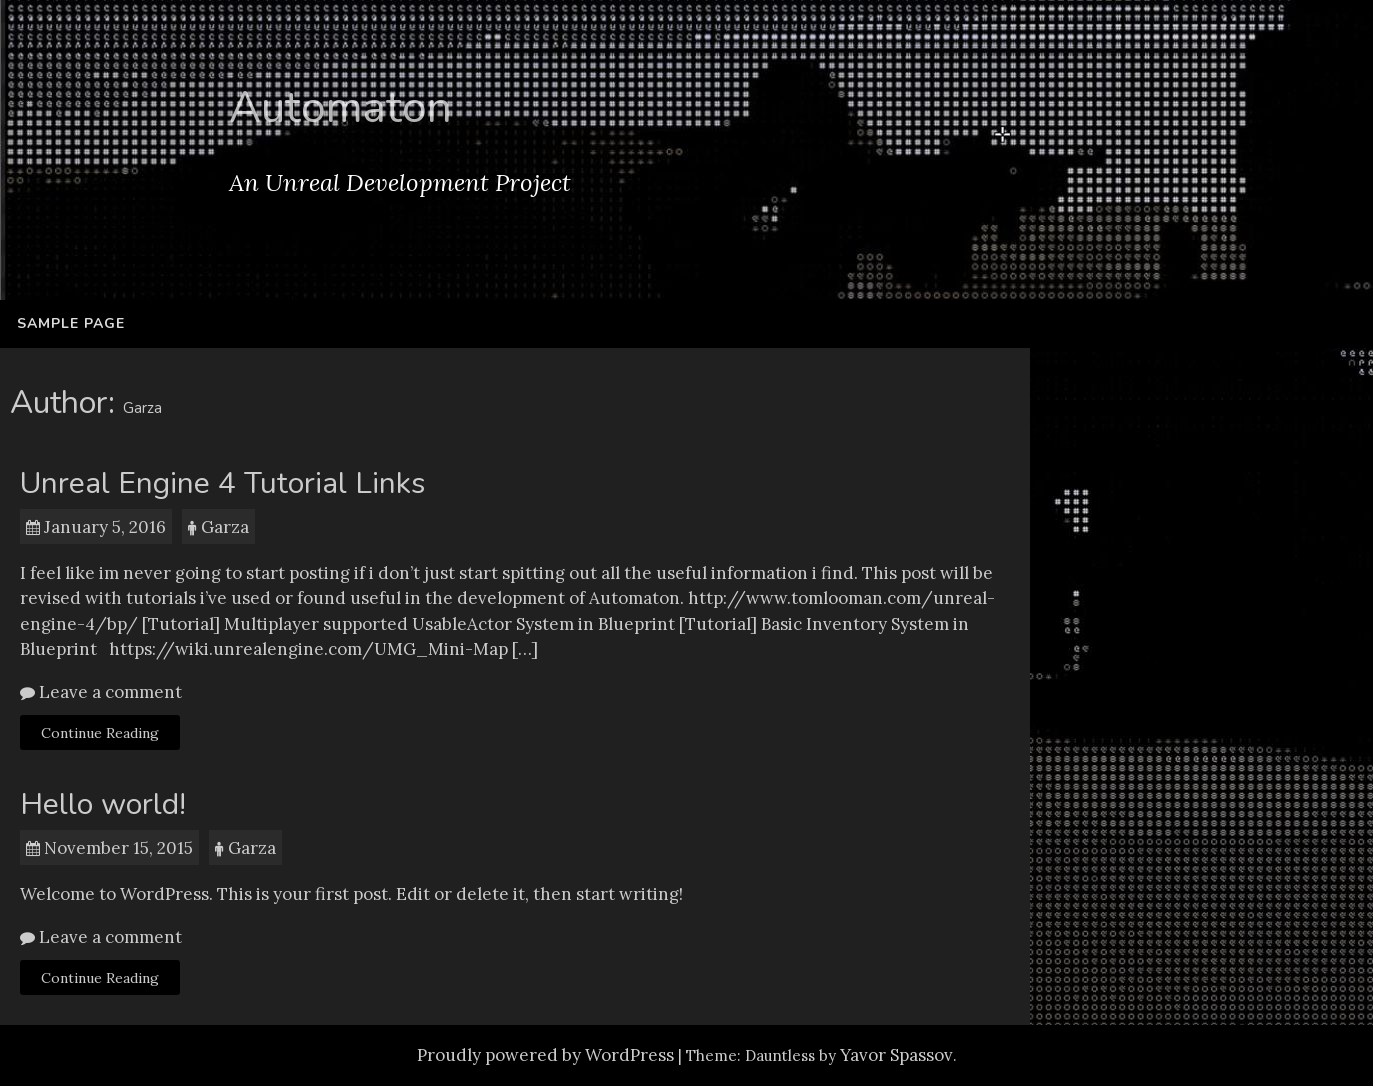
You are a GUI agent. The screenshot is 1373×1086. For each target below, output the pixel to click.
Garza (225, 527)
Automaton (340, 108)
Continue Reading (100, 733)
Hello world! (103, 804)
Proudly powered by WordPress (545, 1055)
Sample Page (71, 323)
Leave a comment (108, 692)
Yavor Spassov (896, 1055)
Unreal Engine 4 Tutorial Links (222, 483)
